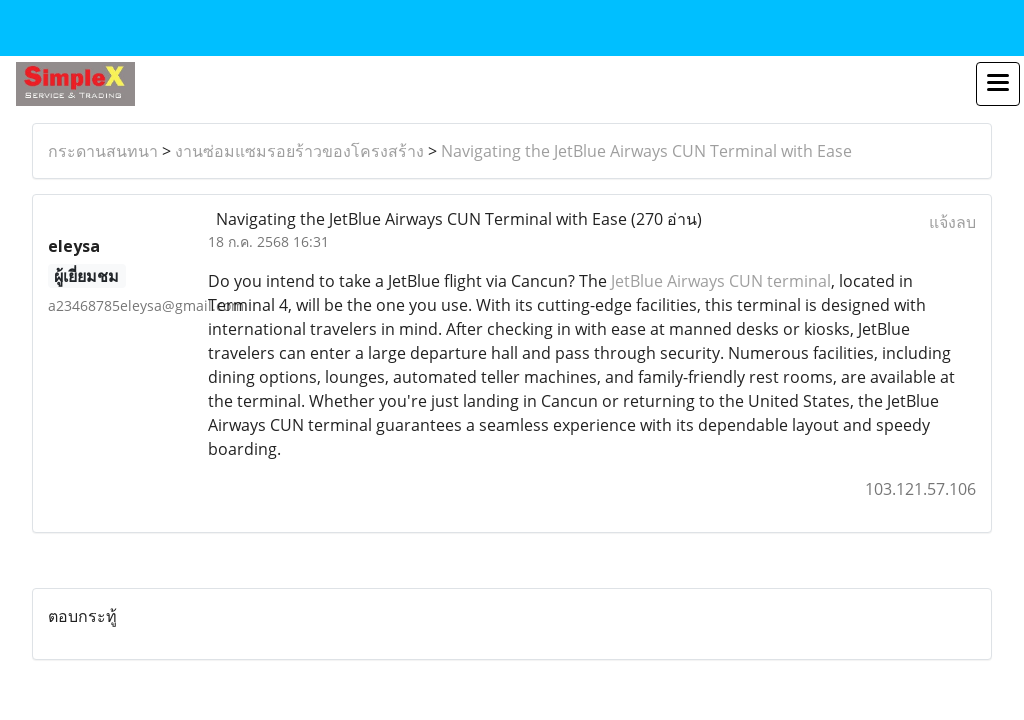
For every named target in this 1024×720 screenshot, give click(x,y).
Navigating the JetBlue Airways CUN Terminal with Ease (646, 151)
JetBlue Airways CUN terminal (721, 281)
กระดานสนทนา (103, 151)
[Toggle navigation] (998, 84)
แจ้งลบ (952, 222)
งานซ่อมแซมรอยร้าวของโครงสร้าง (299, 151)
